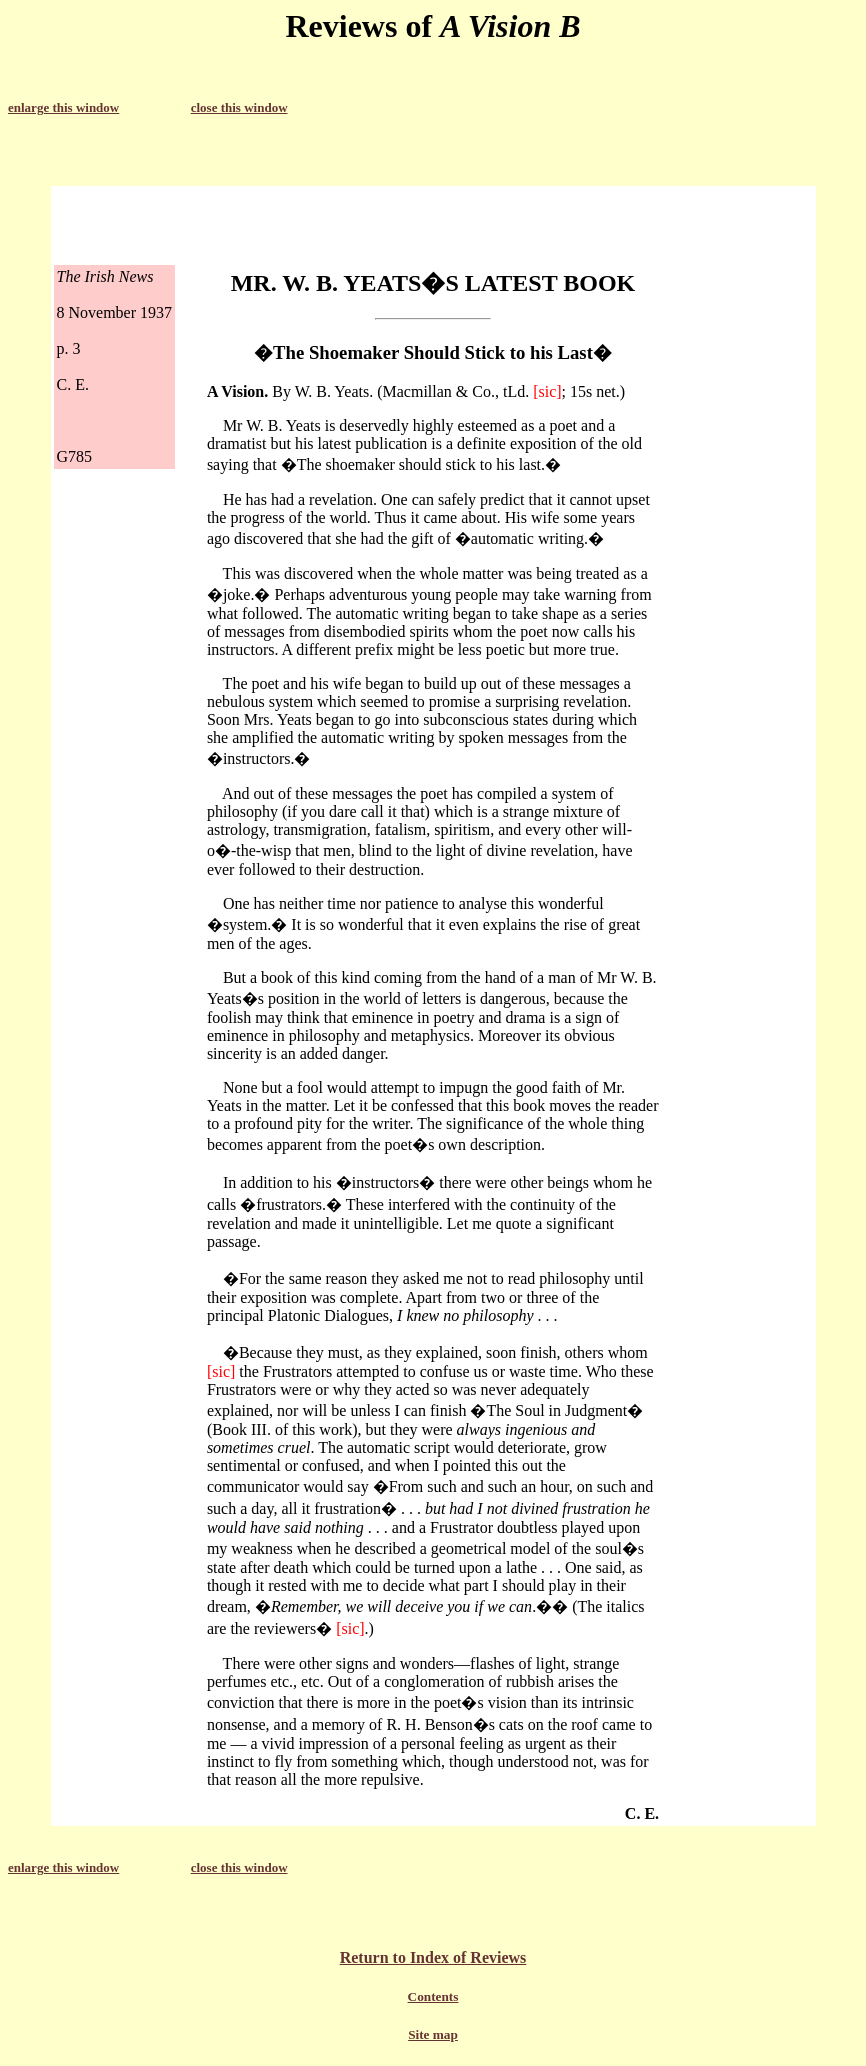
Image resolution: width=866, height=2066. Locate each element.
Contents (433, 1996)
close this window (239, 107)
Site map (433, 2034)
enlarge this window (63, 107)
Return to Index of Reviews (433, 1957)
